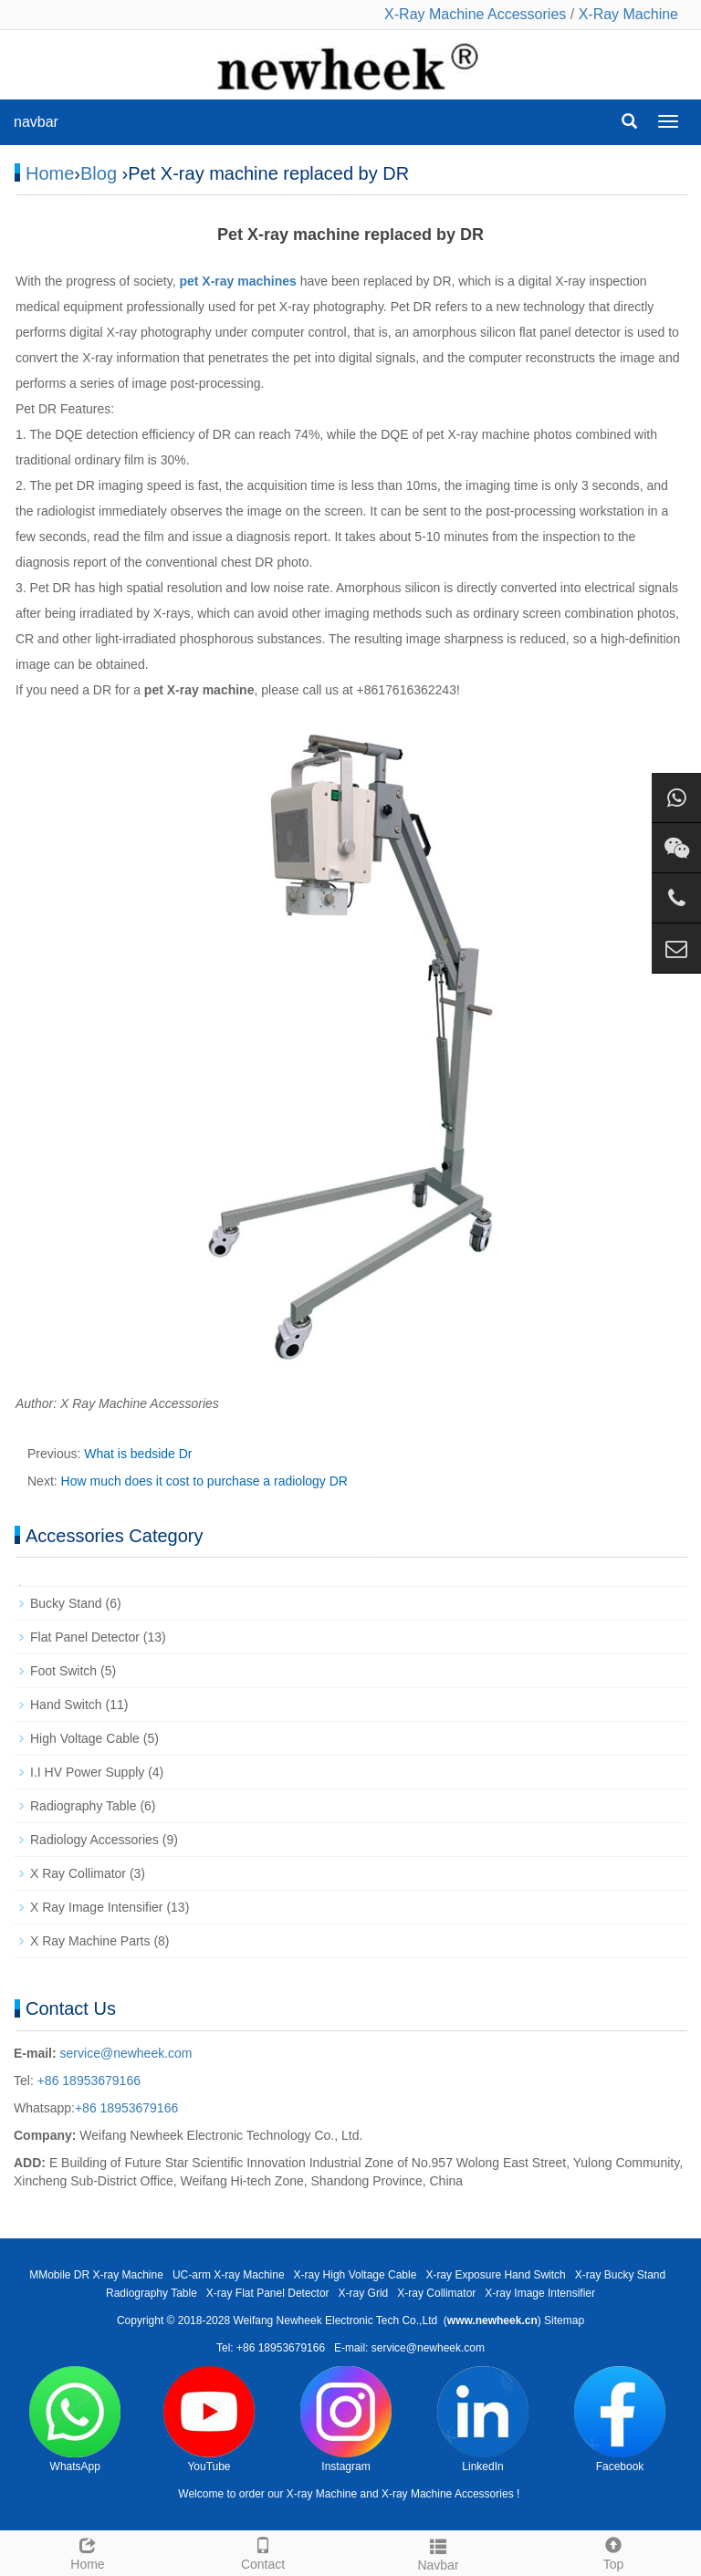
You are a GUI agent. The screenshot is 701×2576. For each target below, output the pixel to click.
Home (50, 173)
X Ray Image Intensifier (96, 1907)
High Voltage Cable (85, 1738)
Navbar (438, 2552)
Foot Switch (63, 1670)
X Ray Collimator (78, 1873)
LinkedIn (482, 2419)
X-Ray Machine (628, 14)
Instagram (346, 2419)
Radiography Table (83, 1806)
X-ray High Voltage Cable (355, 2274)
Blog (98, 173)
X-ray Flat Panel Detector (268, 2293)
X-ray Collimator (436, 2293)
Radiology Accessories (94, 1839)
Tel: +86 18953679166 (270, 2347)
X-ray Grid (364, 2293)
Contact (262, 2551)
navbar (36, 122)
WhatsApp (74, 2419)
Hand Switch (66, 1704)
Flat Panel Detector (85, 1637)
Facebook (619, 2419)
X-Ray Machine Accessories (475, 14)
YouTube (209, 2419)
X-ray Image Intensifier (540, 2293)
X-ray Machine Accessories (448, 2493)
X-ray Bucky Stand (620, 2274)
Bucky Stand (66, 1603)
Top (613, 2551)
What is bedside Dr (138, 1453)
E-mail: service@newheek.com (409, 2347)
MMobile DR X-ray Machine (96, 2274)
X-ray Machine (322, 2493)
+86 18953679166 (87, 2080)
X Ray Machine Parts (90, 1941)
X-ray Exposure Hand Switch (495, 2274)
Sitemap (564, 2320)
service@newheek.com (126, 2053)
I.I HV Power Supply (87, 1772)
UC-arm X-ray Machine (229, 2274)
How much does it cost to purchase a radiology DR (204, 1481)
